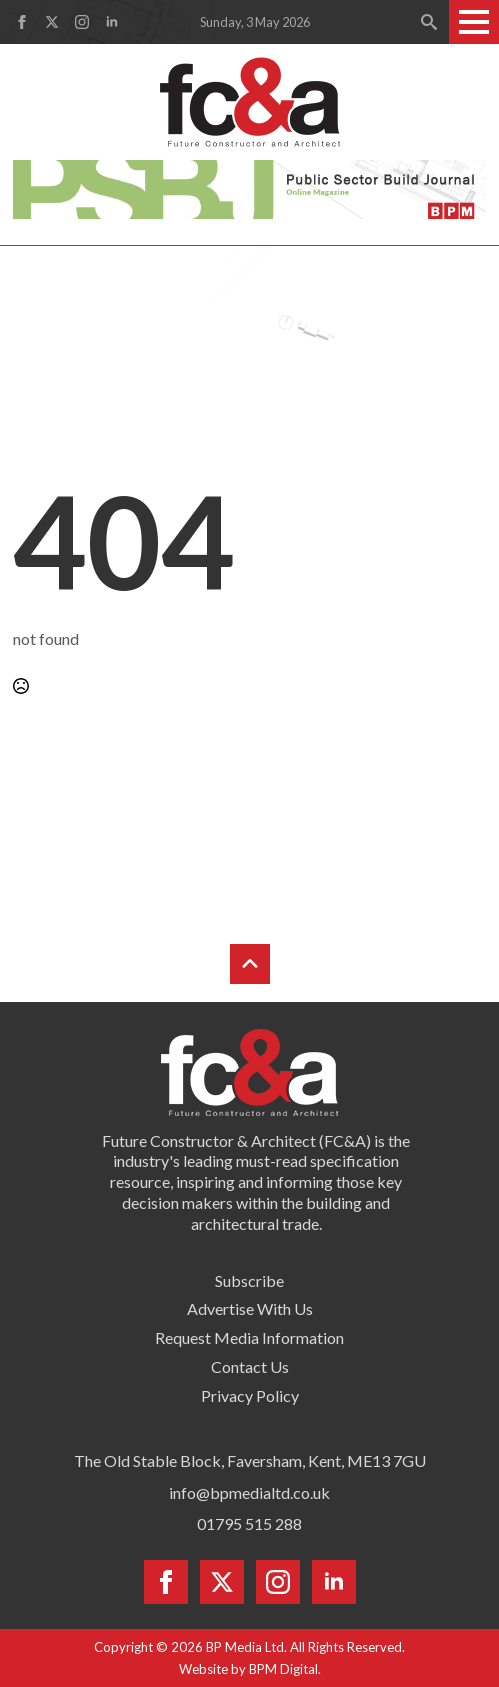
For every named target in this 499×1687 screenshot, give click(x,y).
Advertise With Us (250, 1308)
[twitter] (52, 22)
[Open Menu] (474, 22)
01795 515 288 (249, 1523)
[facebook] (22, 22)
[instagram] (82, 22)
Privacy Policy (250, 1395)
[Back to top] (250, 964)
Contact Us (250, 1366)
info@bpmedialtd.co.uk (249, 1492)
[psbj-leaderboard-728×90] (249, 187)
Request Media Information (249, 1337)
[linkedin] (112, 22)
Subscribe (249, 1280)
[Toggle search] (429, 22)
